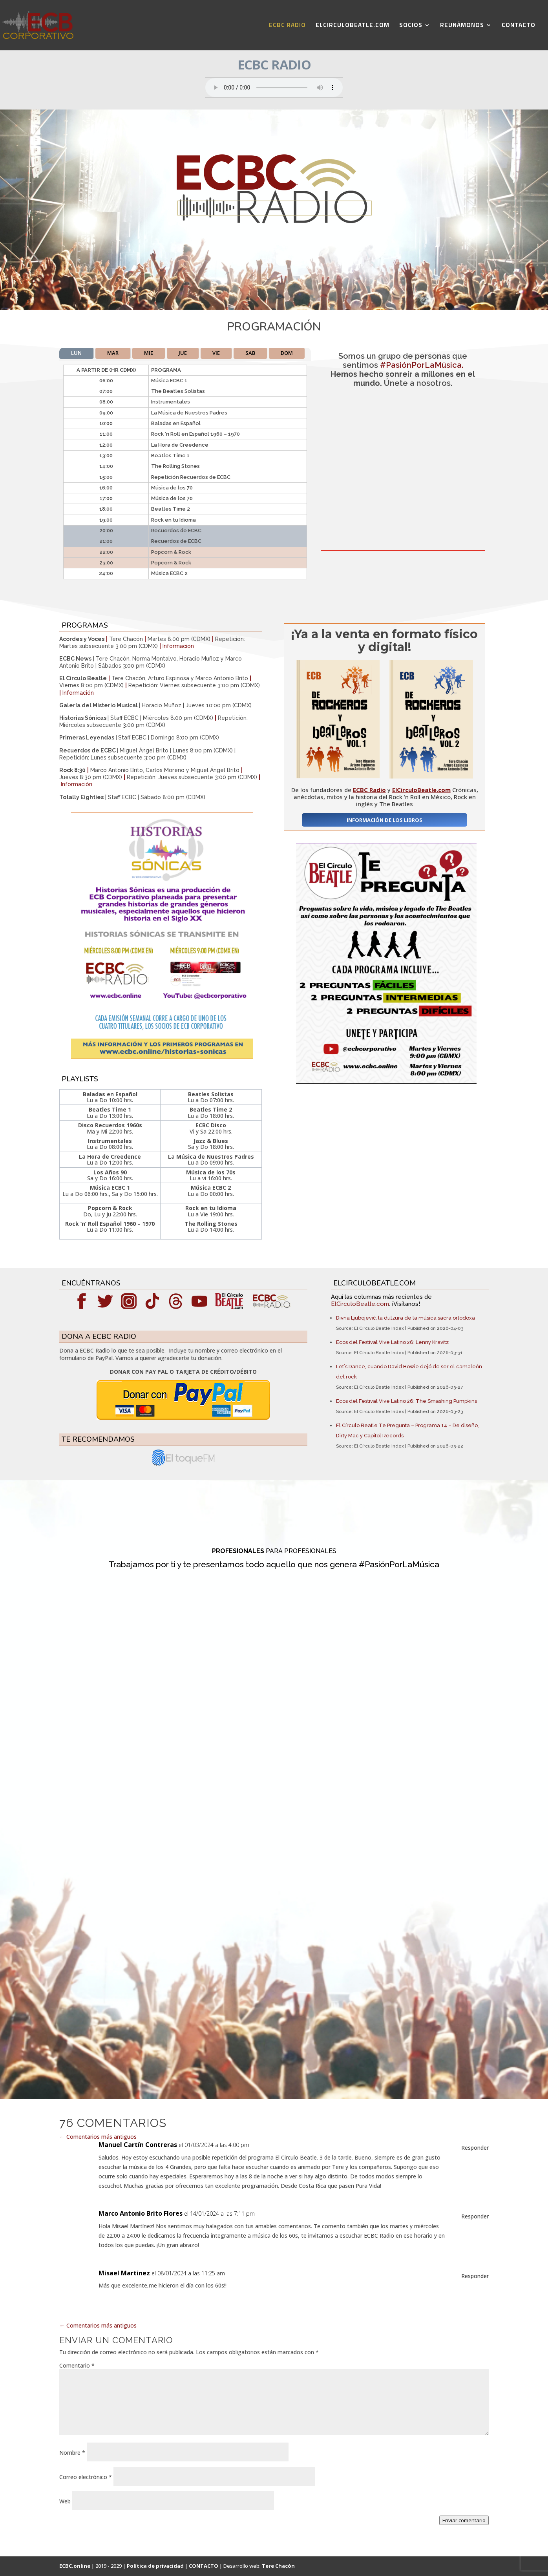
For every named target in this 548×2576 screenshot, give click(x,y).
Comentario (77, 2365)
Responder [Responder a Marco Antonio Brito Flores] (475, 2216)
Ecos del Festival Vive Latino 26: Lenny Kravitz (392, 1342)
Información (178, 646)
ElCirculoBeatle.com (360, 1303)
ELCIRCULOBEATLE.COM (352, 26)
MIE (148, 352)
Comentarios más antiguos (98, 2136)
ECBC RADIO (287, 26)
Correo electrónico (85, 2477)
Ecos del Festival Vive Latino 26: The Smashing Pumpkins (406, 1401)
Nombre (72, 2452)
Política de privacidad (155, 2565)
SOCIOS (410, 26)
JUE (183, 352)
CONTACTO (518, 26)
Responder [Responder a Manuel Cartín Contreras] (475, 2147)
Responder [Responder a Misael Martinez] (475, 2276)
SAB (250, 352)
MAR (113, 352)
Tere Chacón (278, 2565)
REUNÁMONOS (462, 26)
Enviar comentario (464, 2520)
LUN (76, 352)
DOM (287, 352)
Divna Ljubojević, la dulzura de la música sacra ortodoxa (405, 1318)
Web (65, 2501)
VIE (216, 352)
